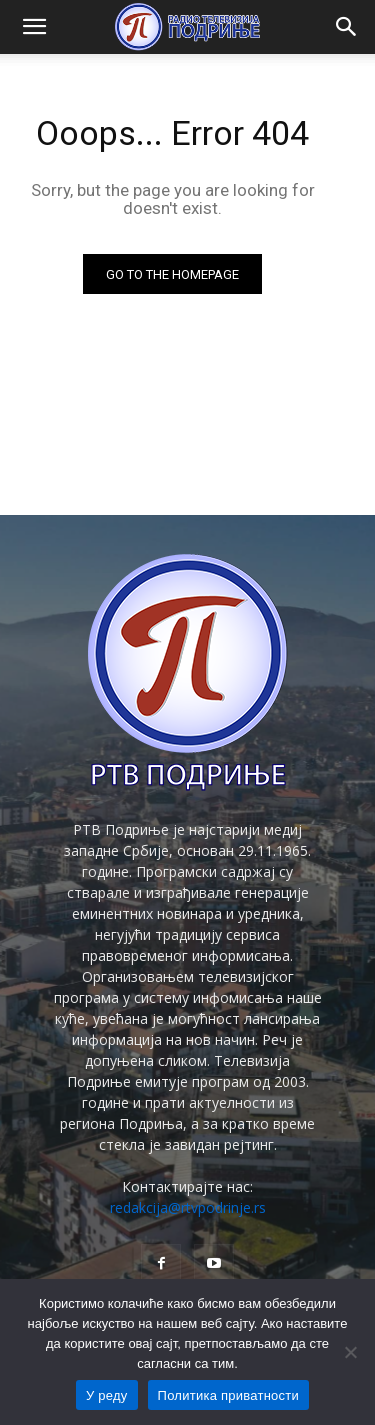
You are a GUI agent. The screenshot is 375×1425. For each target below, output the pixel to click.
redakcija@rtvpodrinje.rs (188, 1207)
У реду (107, 1395)
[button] (34, 27)
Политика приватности (228, 1395)
